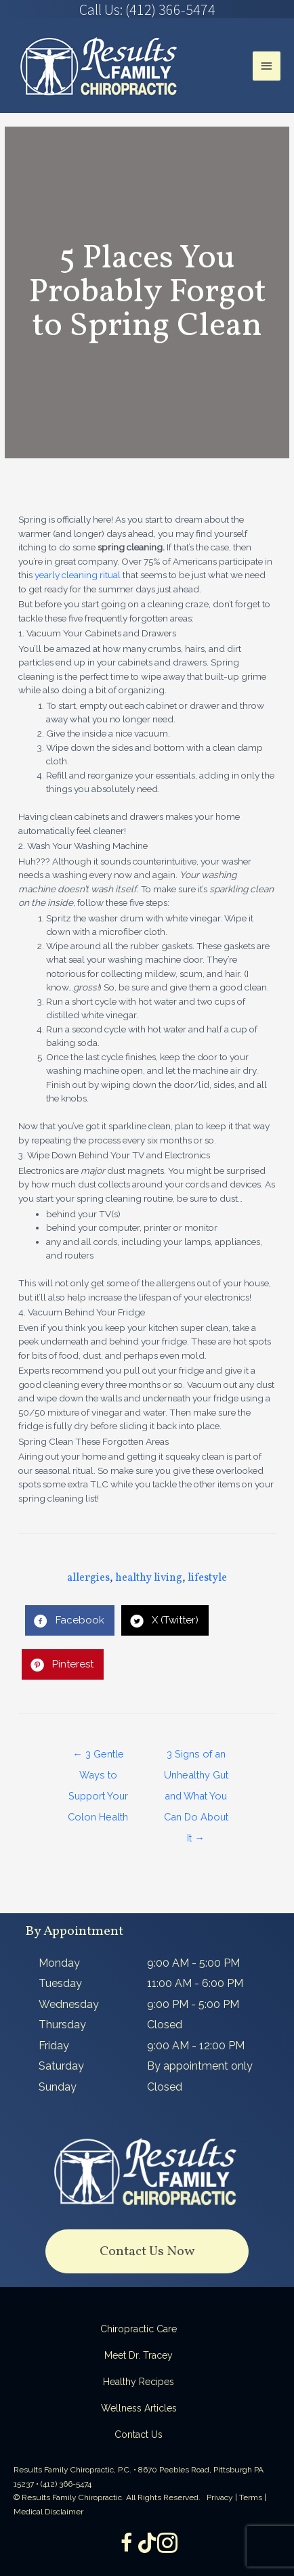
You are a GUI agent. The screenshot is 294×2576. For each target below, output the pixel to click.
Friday (54, 2045)
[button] (147, 2251)
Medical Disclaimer (48, 2511)
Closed (164, 2024)
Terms (250, 2497)
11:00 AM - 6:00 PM (195, 1983)
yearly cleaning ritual (78, 574)
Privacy (220, 2497)
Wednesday (69, 2004)
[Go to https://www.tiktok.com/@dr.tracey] (147, 2543)
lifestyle (207, 1578)
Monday (59, 1963)
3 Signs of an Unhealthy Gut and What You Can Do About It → (196, 1757)
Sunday (58, 2086)
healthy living (148, 1578)
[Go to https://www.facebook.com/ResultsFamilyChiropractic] (127, 2544)
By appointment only (200, 2065)
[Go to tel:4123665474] (147, 9)
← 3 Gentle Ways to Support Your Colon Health (98, 1757)
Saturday (61, 2065)
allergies (88, 1578)
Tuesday (60, 1983)
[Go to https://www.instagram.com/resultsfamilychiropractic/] (167, 2544)
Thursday (62, 2024)
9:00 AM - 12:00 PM (196, 2045)
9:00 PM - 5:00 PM (193, 2004)
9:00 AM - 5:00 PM (193, 1963)
